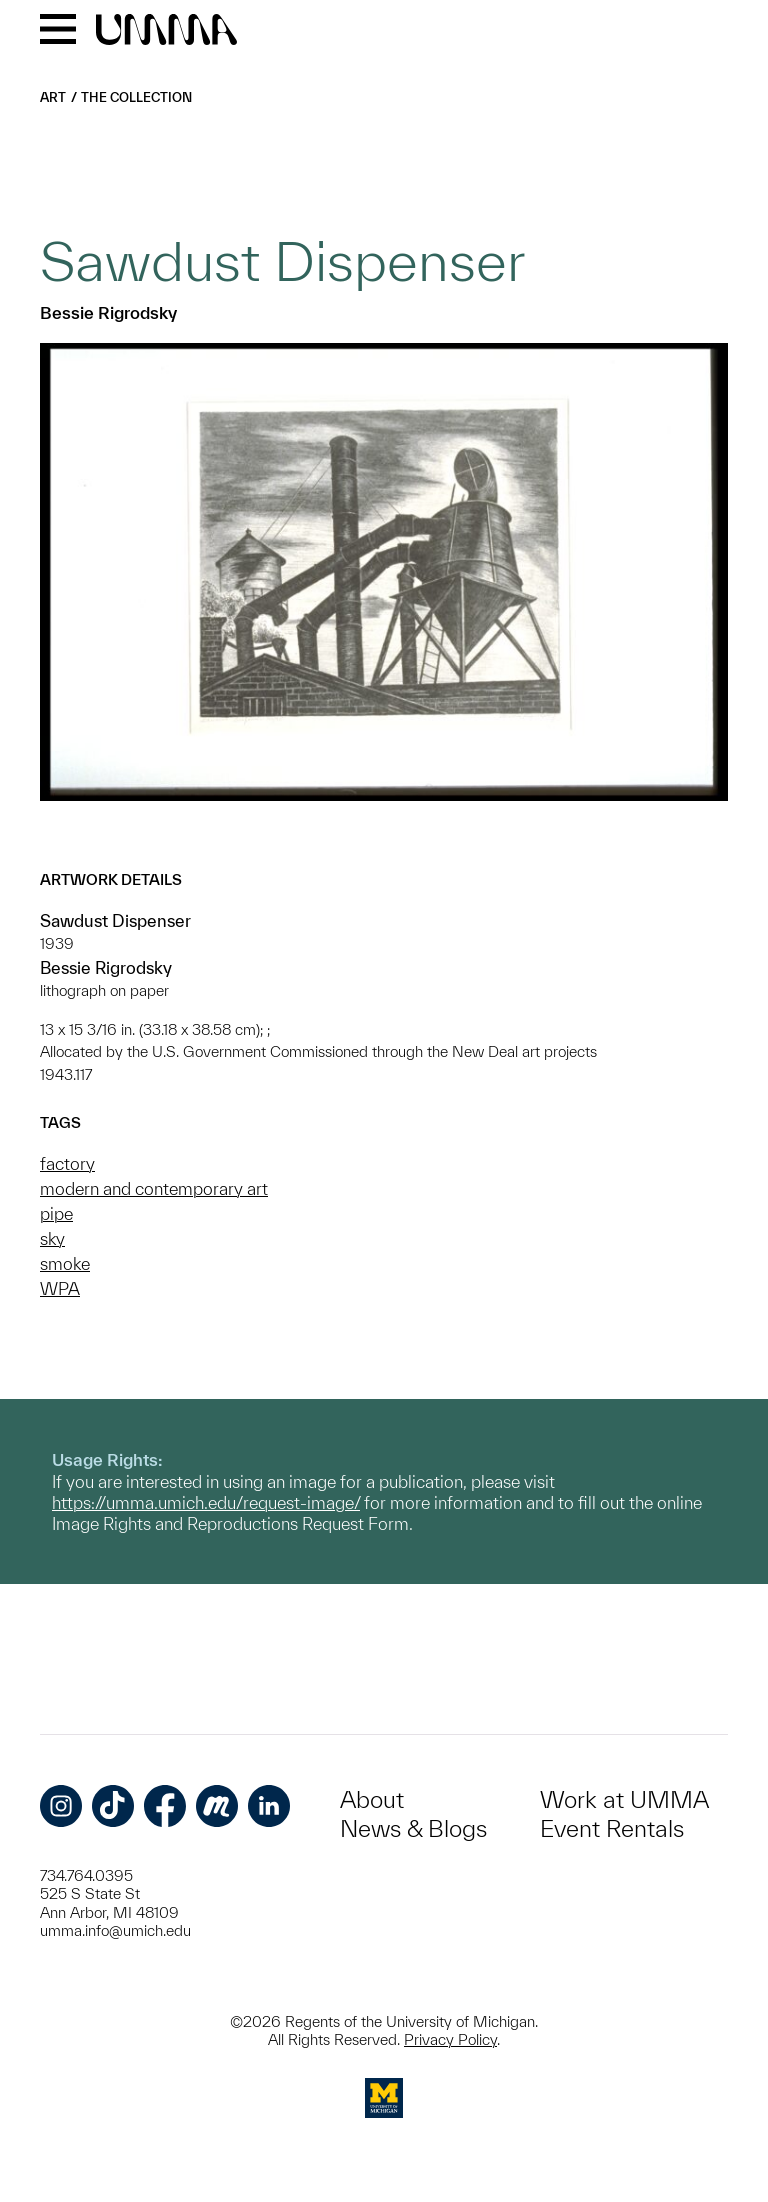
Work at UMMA (624, 1799)
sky (52, 1238)
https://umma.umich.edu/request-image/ (206, 1502)
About (372, 1799)
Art (53, 97)
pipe (56, 1213)
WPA (60, 1288)
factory (67, 1163)
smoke (65, 1263)
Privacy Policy (450, 2039)
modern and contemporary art (154, 1188)
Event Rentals (612, 1828)
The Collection (136, 97)
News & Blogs (413, 1828)
